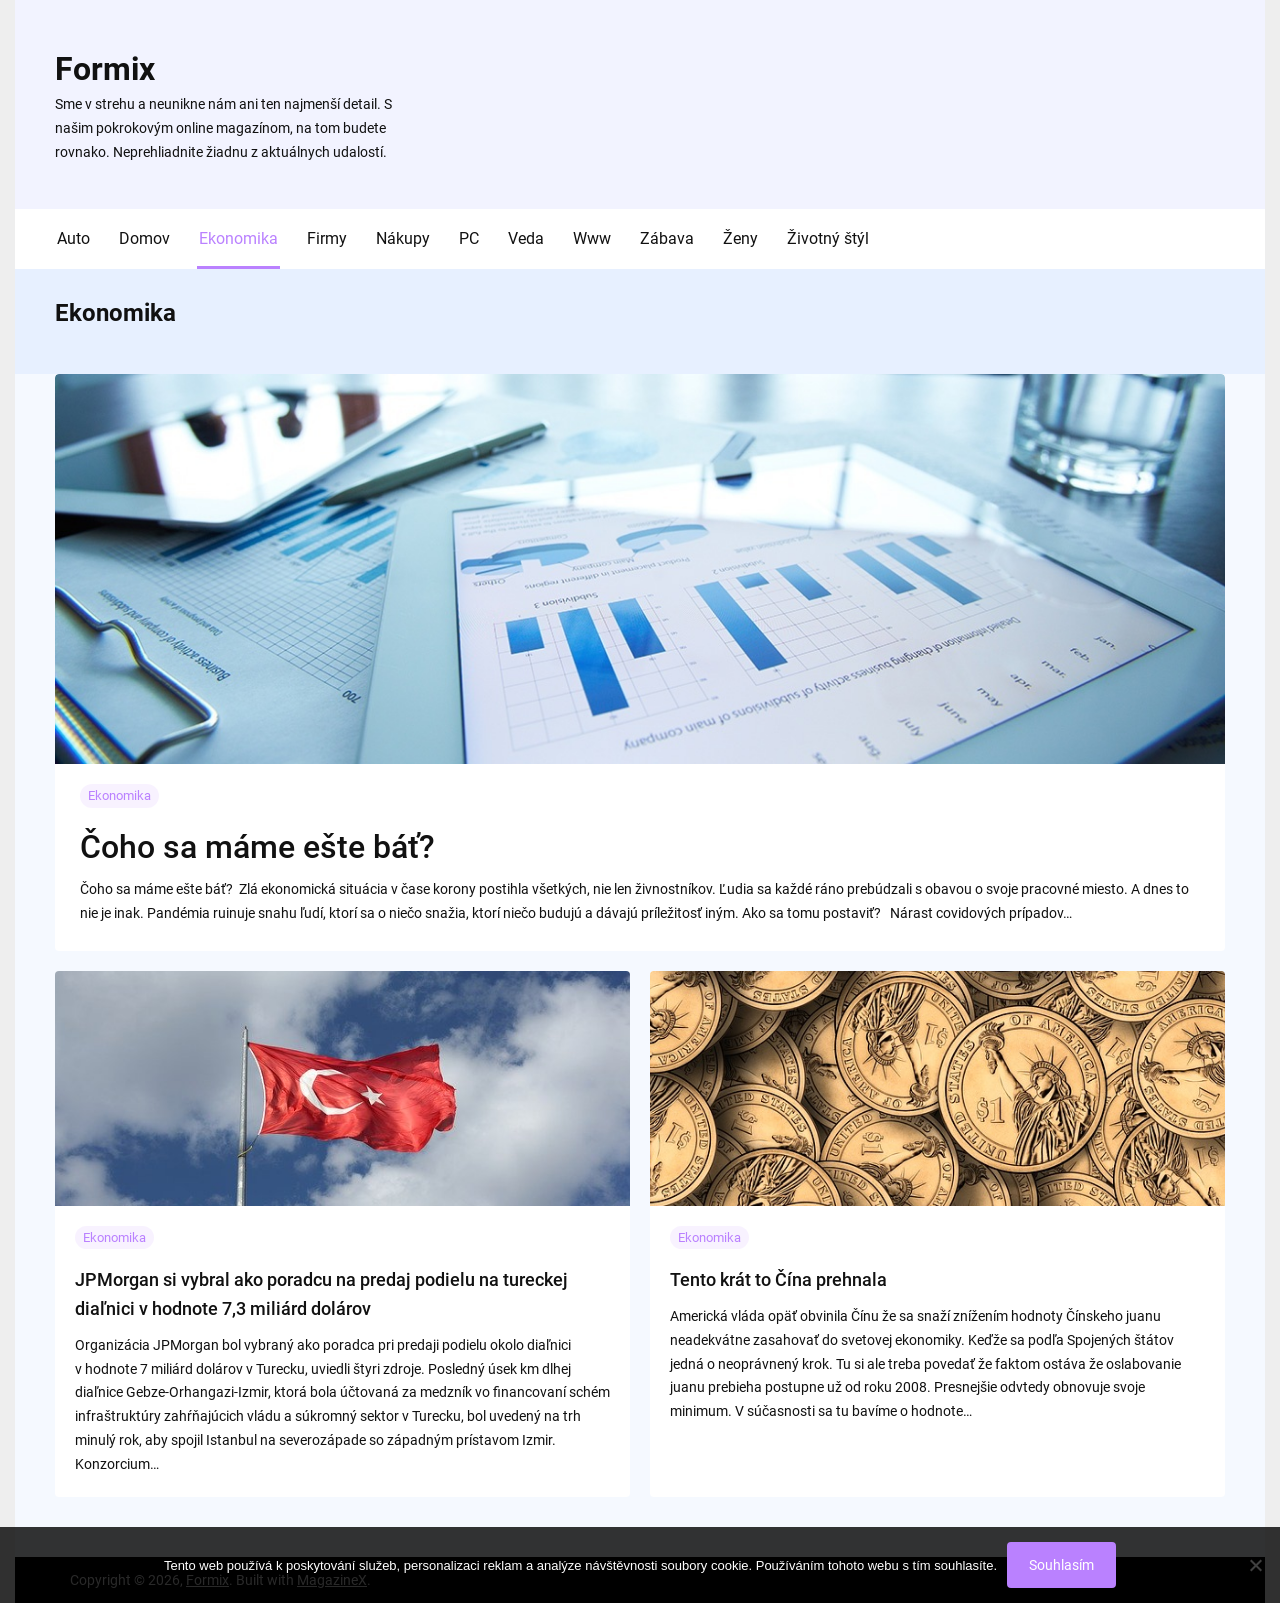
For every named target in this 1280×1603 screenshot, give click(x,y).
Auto (73, 238)
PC (469, 238)
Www (592, 238)
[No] (1255, 1565)
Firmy (327, 238)
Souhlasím (1061, 1565)
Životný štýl (828, 238)
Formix (105, 69)
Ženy (740, 238)
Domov (144, 238)
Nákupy (403, 238)
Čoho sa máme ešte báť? (257, 847)
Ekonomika (238, 238)
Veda (526, 238)
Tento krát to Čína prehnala (778, 1279)
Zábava (667, 238)
